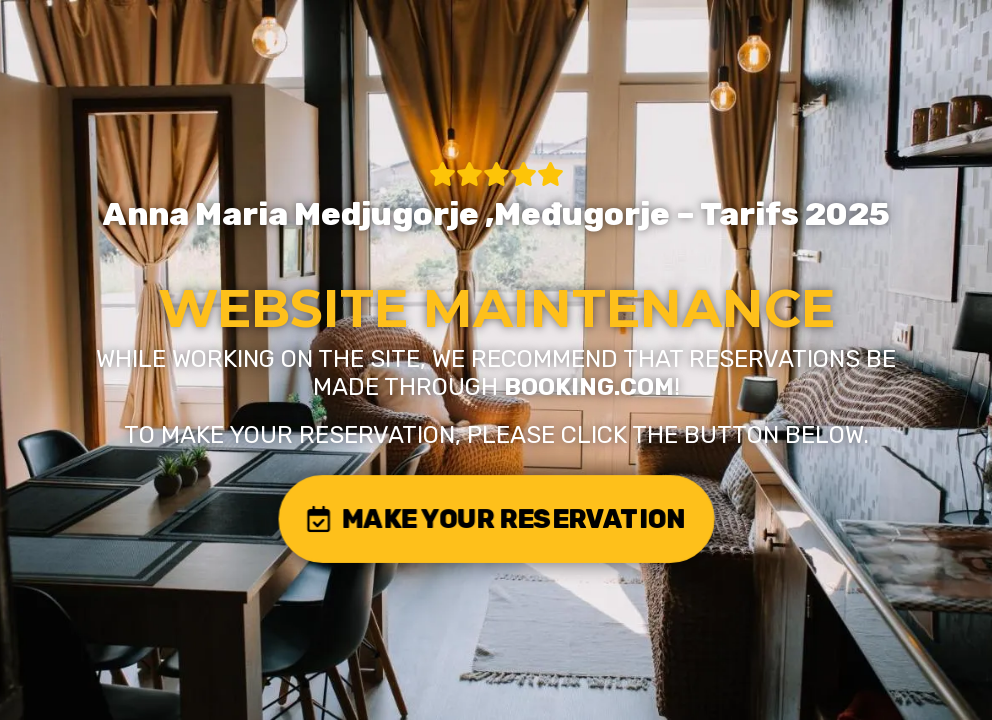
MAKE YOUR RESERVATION (496, 518)
